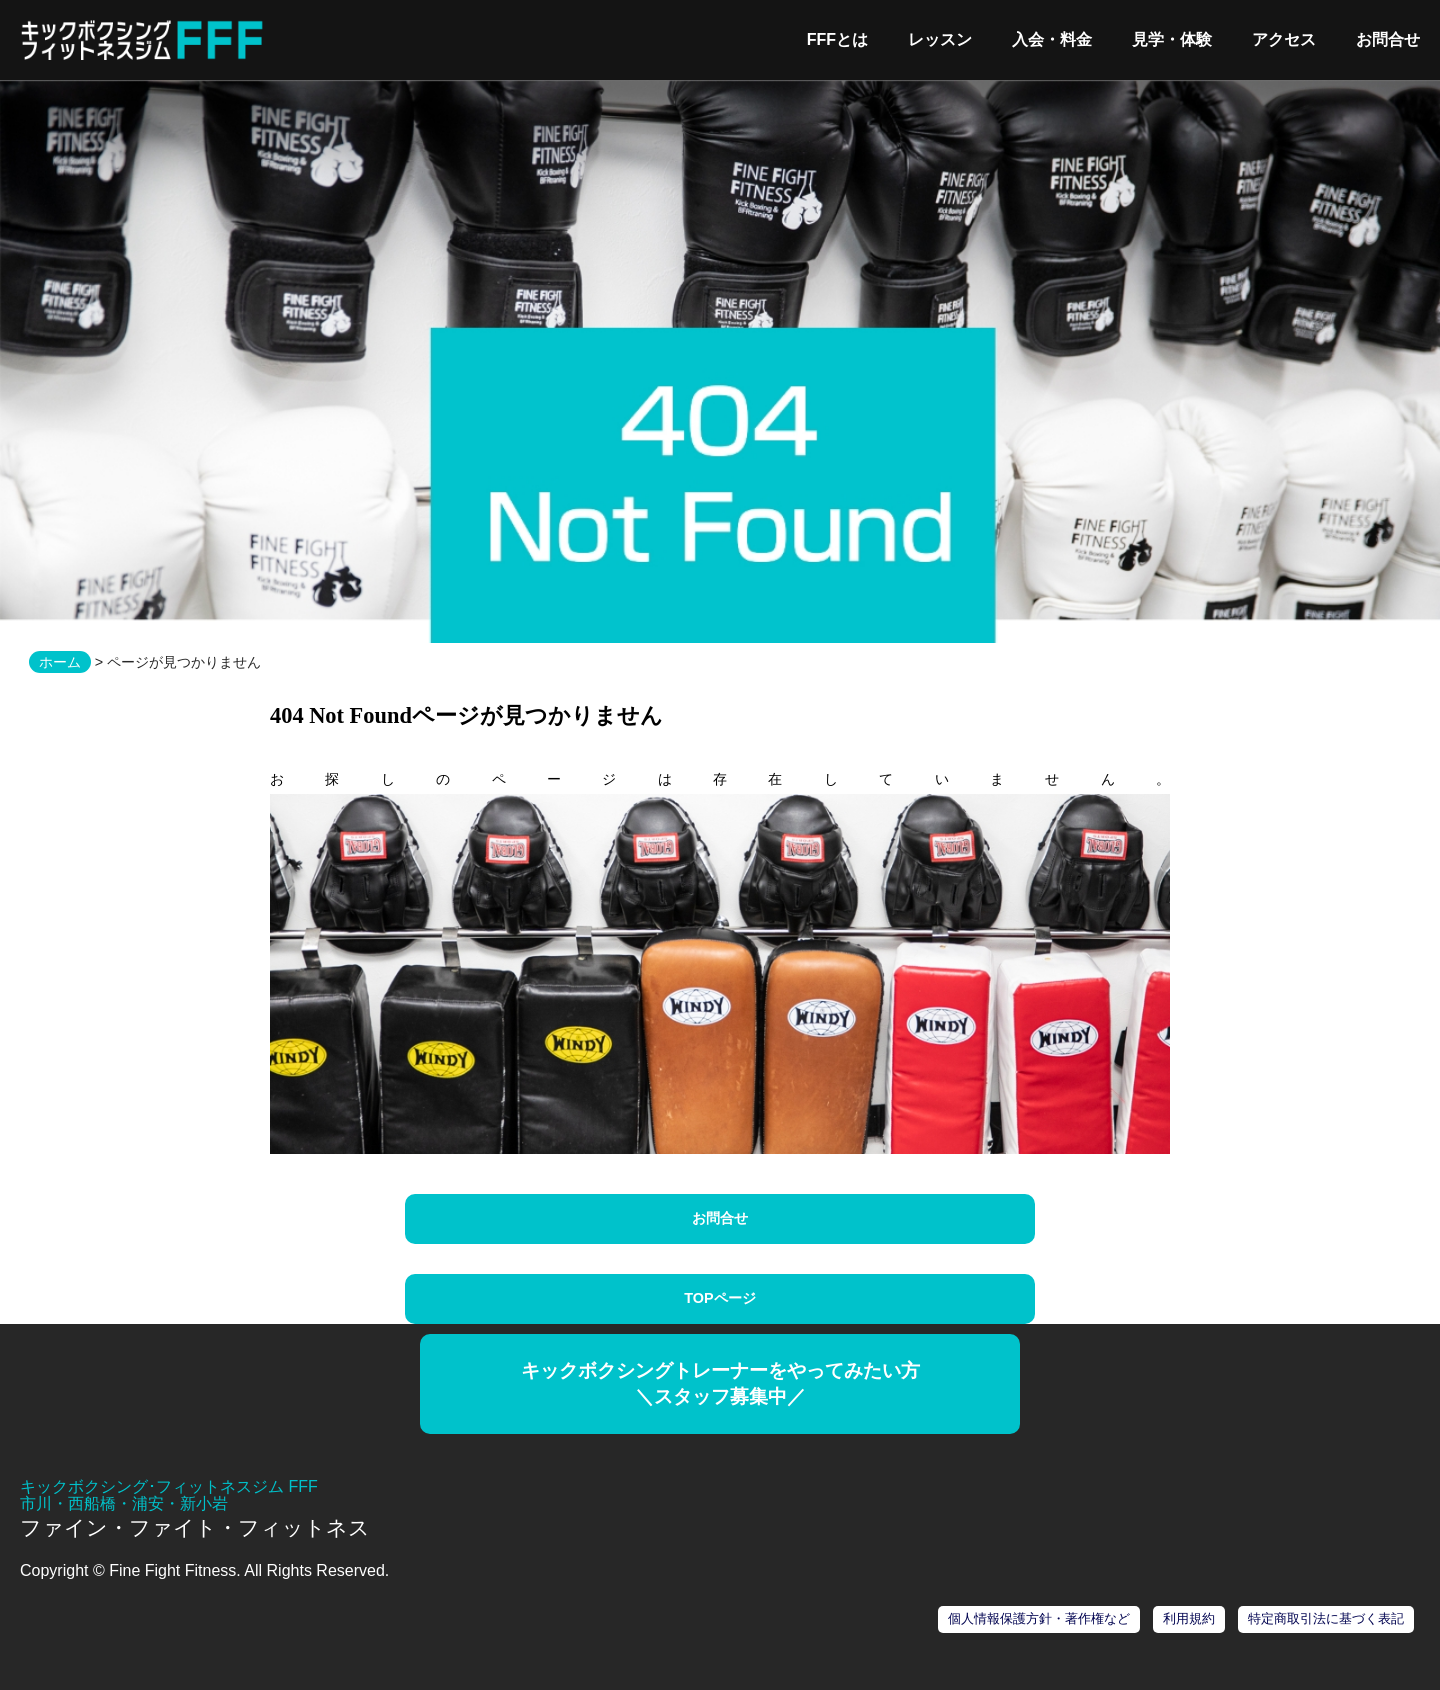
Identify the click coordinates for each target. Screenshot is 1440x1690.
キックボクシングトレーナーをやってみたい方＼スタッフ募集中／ (720, 1383)
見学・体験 (1172, 39)
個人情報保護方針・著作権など (1039, 1618)
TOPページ (719, 1298)
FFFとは (837, 39)
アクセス (1284, 39)
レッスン (940, 39)
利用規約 (1189, 1618)
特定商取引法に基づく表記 (1326, 1618)
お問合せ (1388, 39)
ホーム (60, 662)
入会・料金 (1052, 39)
